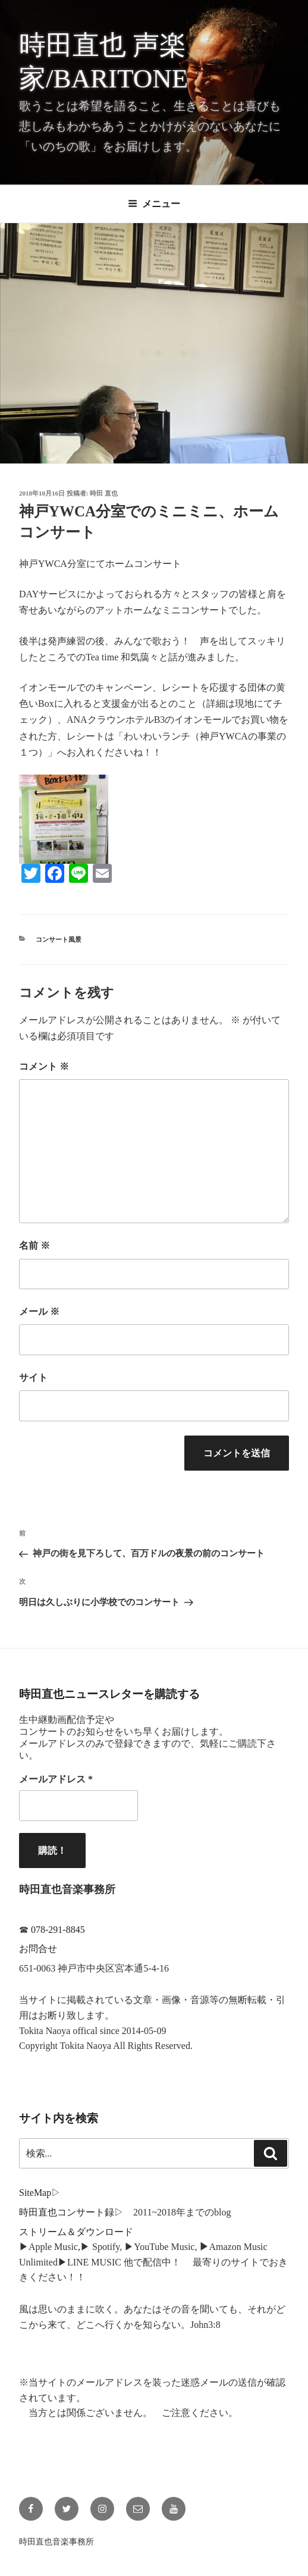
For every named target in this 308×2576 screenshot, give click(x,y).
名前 (34, 1245)
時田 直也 (104, 493)
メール (39, 1311)
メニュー (154, 204)
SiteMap (35, 2193)
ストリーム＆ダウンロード (76, 2232)
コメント (44, 1066)
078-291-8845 (58, 1930)
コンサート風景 (58, 939)
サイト (33, 1377)
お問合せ (38, 1949)
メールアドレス (56, 1779)
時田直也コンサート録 (66, 2212)
